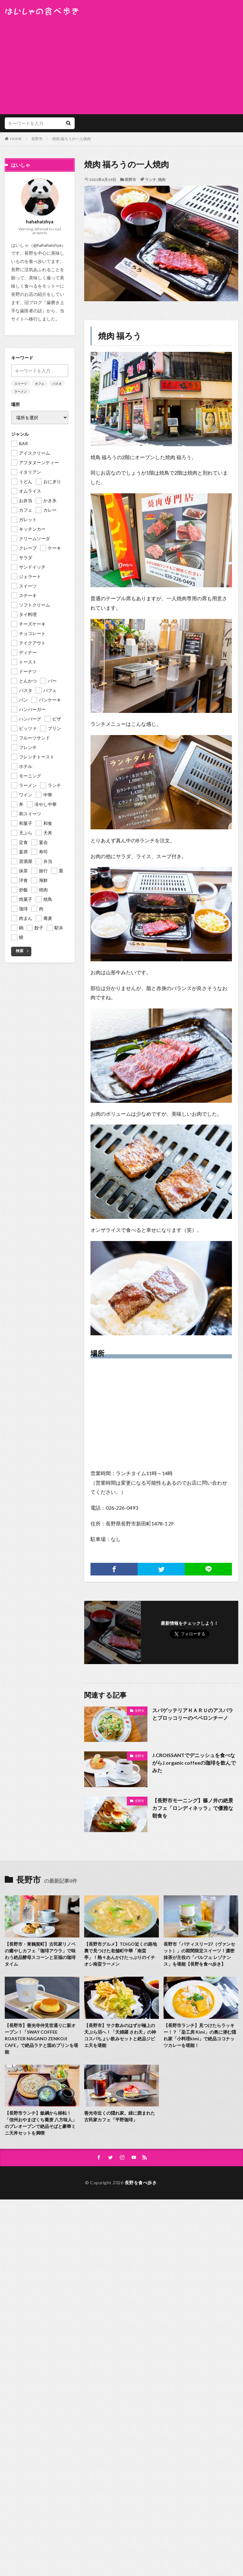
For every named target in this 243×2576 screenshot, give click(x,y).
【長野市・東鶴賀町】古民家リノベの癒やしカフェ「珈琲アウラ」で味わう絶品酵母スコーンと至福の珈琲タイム (40, 1954)
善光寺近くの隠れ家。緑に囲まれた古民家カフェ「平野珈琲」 (119, 2116)
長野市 (37, 138)
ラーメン (20, 391)
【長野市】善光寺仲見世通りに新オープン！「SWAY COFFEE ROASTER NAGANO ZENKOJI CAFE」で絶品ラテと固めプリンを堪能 (41, 2039)
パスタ (57, 383)
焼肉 (161, 179)
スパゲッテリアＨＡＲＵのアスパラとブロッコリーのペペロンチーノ (192, 1714)
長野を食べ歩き (141, 2182)
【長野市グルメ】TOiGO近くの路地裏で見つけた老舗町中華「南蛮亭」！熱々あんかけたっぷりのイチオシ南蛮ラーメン (120, 1954)
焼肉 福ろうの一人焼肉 (71, 138)
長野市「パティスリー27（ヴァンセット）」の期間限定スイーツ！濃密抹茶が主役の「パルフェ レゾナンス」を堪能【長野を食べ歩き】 (199, 1954)
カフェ (39, 383)
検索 (19, 950)
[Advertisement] (121, 63)
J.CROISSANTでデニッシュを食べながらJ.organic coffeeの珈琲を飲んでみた (194, 1762)
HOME (16, 138)
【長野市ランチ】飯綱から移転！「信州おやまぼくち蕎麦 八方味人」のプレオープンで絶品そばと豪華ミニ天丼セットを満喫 (41, 2123)
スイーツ (20, 383)
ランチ (150, 179)
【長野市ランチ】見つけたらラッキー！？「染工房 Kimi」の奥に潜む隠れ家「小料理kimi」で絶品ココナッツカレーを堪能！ (200, 2035)
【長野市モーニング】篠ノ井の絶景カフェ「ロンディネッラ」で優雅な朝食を (192, 1807)
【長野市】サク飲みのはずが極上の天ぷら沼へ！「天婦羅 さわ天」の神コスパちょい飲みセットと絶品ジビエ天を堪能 (120, 2035)
